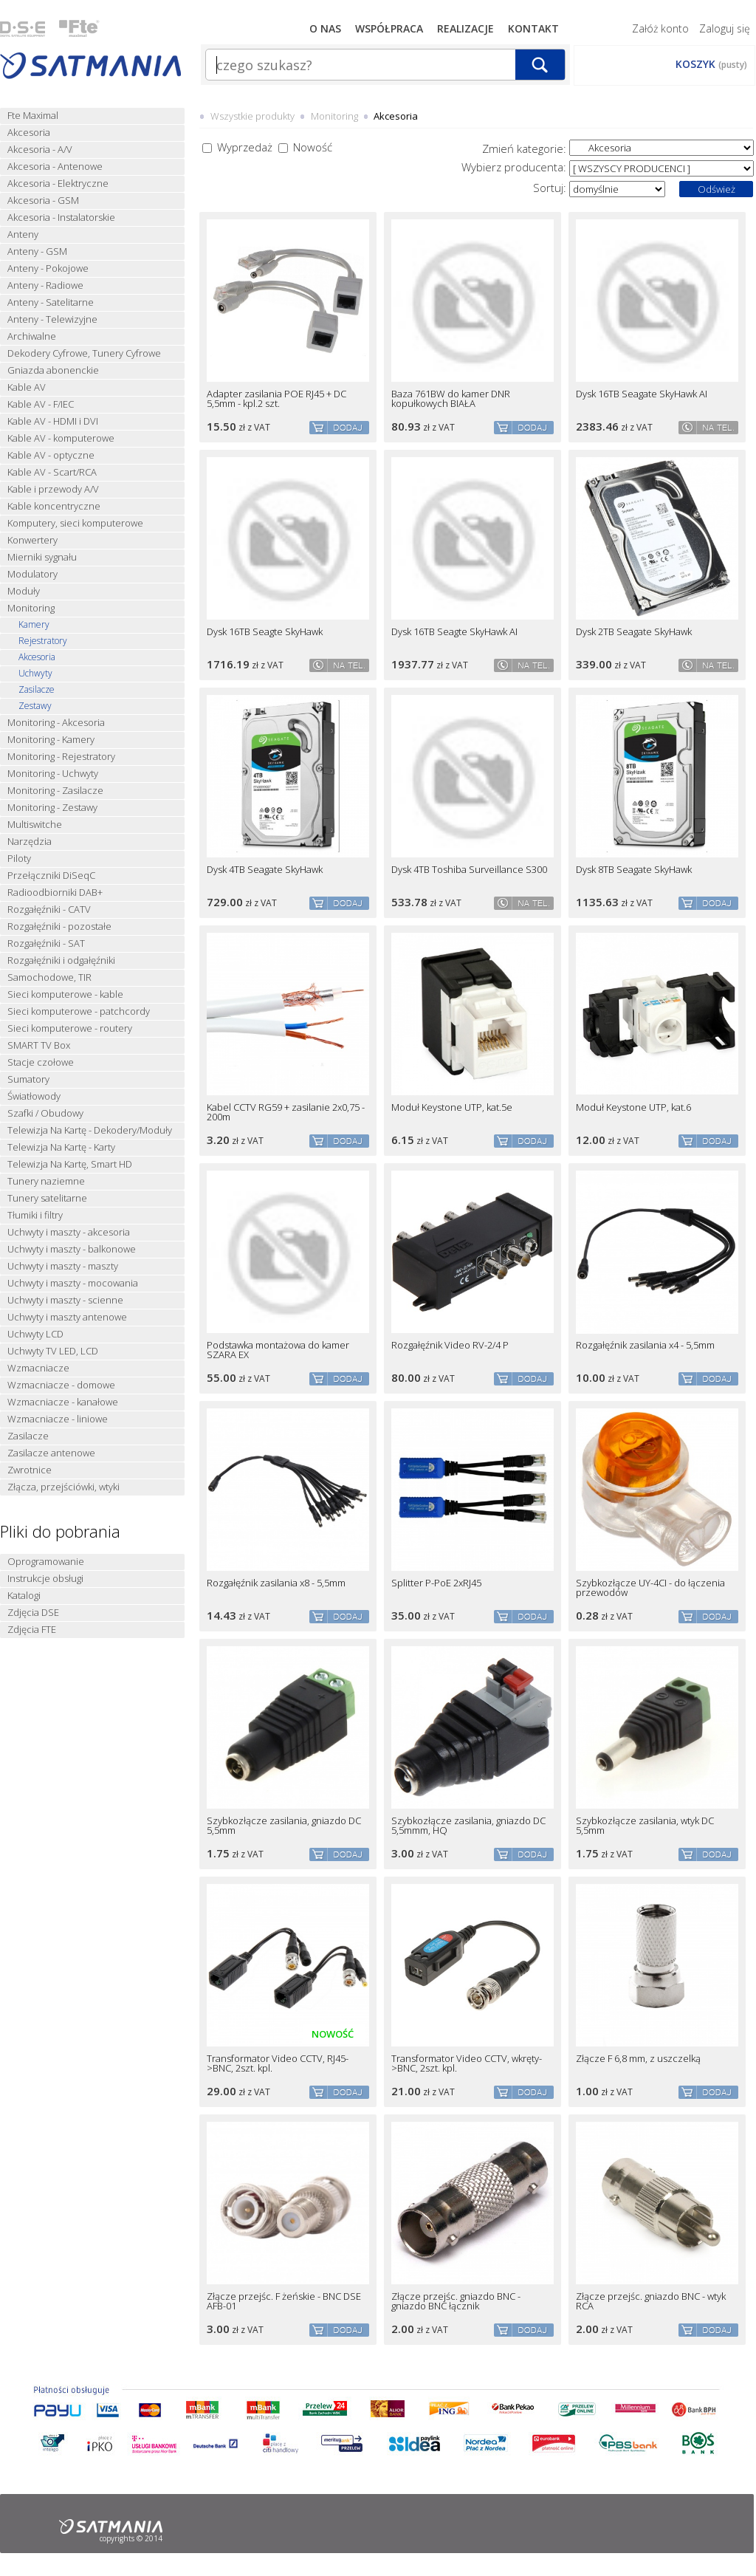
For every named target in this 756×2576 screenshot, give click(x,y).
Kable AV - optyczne (50, 455)
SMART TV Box (38, 1045)
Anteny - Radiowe (45, 285)
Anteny (22, 234)
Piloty (19, 858)
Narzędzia (29, 841)
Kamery (33, 624)
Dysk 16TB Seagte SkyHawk (265, 632)
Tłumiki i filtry (35, 1215)
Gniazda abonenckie (53, 370)
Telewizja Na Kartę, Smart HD (69, 1164)
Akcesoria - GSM (43, 200)
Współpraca (389, 28)
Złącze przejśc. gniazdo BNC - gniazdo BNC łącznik (455, 2301)
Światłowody (34, 1096)
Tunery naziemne (46, 1181)
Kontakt (533, 28)
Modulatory (32, 574)
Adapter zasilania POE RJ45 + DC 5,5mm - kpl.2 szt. (276, 398)
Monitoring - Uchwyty (52, 773)
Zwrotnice (29, 1470)
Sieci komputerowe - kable (65, 994)
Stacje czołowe (40, 1062)
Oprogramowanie (45, 1561)
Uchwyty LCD (35, 1334)
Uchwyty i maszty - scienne (65, 1300)
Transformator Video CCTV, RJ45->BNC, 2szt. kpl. (277, 2063)
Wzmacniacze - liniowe (57, 1419)
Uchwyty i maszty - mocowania (72, 1283)
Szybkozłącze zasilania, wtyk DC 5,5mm (645, 1825)
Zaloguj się (724, 28)
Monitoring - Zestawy (52, 807)
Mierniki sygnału (42, 557)
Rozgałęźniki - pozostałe (59, 926)
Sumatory (28, 1079)
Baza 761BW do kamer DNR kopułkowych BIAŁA (450, 398)
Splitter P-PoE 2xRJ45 (436, 1583)
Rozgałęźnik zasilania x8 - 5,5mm (276, 1583)
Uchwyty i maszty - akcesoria (68, 1232)
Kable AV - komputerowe (60, 438)
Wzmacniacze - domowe (61, 1385)
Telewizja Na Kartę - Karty (61, 1147)
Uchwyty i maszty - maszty (62, 1266)
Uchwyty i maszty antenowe (67, 1317)
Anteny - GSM (37, 251)
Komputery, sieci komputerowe (75, 523)
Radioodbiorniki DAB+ (55, 892)
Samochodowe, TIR (49, 977)
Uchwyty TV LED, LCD (52, 1351)
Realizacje (465, 28)
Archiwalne (31, 336)
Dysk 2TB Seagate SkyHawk (634, 632)
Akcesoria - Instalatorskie (61, 217)
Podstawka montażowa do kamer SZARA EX (278, 1350)
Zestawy (35, 706)
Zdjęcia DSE (33, 1612)
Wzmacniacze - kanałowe (62, 1402)
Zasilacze (36, 689)
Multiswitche (34, 824)
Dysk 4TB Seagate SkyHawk (265, 869)
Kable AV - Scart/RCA (52, 472)
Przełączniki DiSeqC (51, 875)
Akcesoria (28, 132)
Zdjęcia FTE (31, 1629)
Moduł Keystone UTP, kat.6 (633, 1107)
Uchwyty (35, 673)
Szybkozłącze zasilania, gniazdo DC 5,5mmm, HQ (468, 1825)
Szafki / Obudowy (45, 1113)
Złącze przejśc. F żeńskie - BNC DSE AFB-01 (284, 2301)
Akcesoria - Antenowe (55, 166)
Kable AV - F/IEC (40, 404)
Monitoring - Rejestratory (61, 756)
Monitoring (31, 608)
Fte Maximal (32, 115)
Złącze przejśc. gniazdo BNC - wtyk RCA (651, 2301)
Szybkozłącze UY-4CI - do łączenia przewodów (650, 1587)
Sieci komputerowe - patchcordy (78, 1011)
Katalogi (24, 1595)
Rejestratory (42, 641)
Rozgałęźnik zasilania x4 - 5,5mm (645, 1345)
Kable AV (26, 387)
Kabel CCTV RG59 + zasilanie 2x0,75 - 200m (286, 1112)
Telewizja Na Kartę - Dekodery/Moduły (89, 1130)
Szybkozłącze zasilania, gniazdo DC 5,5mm (284, 1825)
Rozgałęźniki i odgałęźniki (61, 960)
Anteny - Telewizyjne (52, 319)
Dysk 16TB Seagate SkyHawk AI (641, 394)
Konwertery (32, 540)
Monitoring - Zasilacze (55, 790)
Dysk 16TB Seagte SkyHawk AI (454, 632)
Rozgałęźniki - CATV (49, 909)
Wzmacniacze (38, 1368)
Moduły (23, 591)
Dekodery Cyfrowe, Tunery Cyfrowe (84, 353)
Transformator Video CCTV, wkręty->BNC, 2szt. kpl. (466, 2063)
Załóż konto (660, 28)
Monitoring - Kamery (50, 739)
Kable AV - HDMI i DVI (52, 421)
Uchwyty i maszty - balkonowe (71, 1249)
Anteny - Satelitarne (50, 302)
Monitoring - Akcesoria (56, 722)
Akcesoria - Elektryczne (58, 183)
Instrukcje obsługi (45, 1578)
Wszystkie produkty (252, 116)
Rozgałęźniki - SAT (46, 943)
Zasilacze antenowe (51, 1453)
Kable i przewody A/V (53, 489)
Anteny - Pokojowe (48, 268)
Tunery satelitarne (47, 1198)
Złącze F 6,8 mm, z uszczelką (638, 2058)
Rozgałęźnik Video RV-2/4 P (450, 1345)
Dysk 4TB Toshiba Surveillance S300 (469, 869)
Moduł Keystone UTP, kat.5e (451, 1107)
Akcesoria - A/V (39, 149)
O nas (325, 28)
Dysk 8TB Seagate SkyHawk (634, 869)
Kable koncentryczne (53, 506)
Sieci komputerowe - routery (69, 1028)
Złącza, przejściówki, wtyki (63, 1487)
